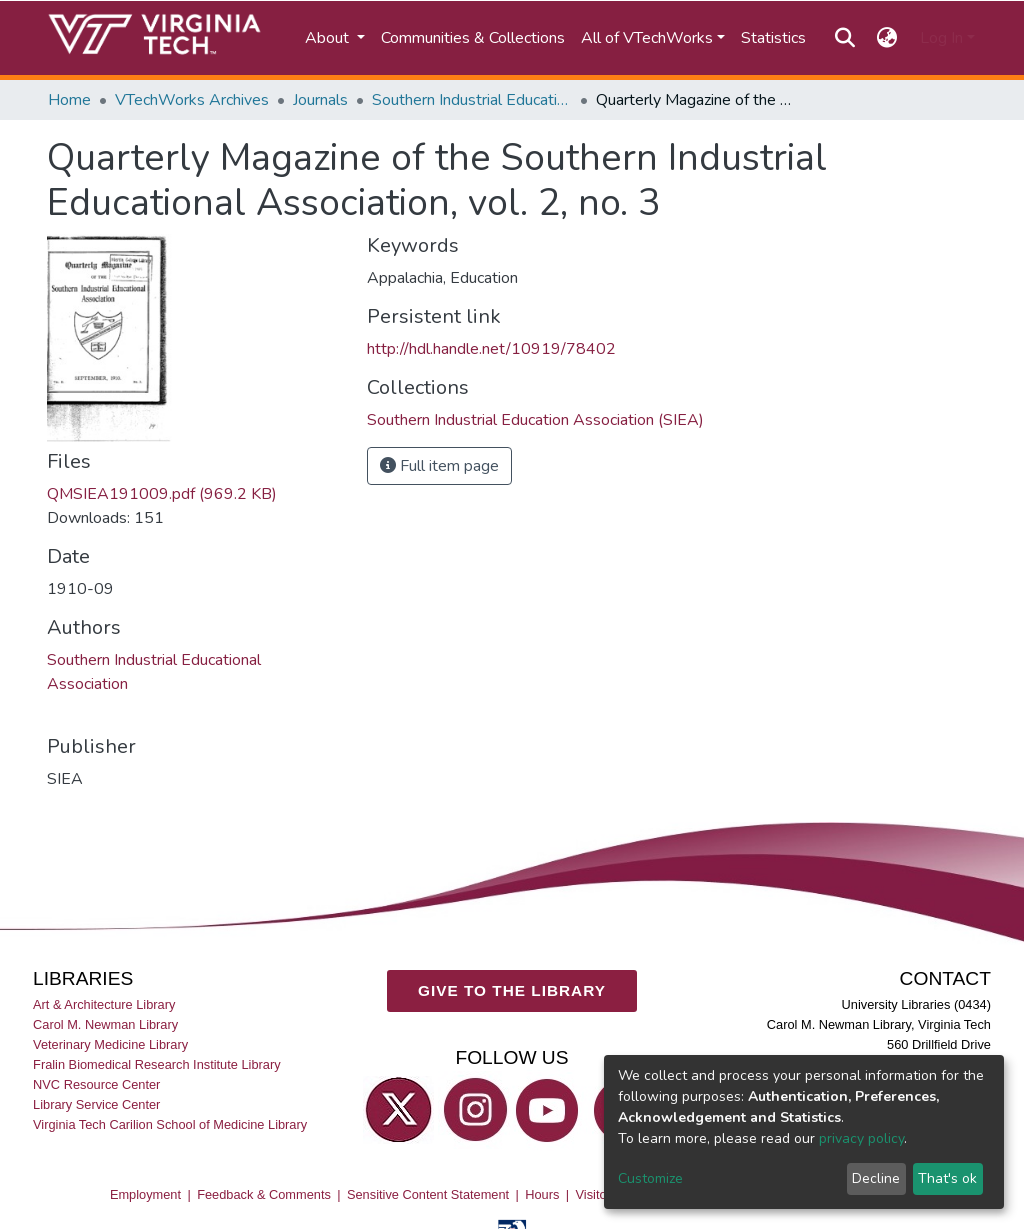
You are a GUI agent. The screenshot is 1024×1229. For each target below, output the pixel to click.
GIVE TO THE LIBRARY (512, 990)
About (329, 38)
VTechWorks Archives (192, 100)
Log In (941, 38)
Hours (542, 1194)
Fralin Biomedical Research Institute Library (157, 1064)
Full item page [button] (439, 466)
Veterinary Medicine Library (110, 1044)
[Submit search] (844, 38)
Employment (145, 1194)
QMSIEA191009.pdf (162, 494)
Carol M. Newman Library (105, 1024)
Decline (876, 1178)
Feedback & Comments (264, 1194)
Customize (650, 1178)
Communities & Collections (473, 38)
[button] (887, 38)
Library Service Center (96, 1104)
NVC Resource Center (96, 1084)
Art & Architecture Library (104, 1004)
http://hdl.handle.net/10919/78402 (491, 349)
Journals (320, 100)
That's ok (947, 1178)
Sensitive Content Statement (428, 1194)
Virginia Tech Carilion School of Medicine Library (170, 1124)
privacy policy (861, 1138)
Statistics (773, 38)
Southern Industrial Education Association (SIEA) (472, 100)
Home (69, 100)
